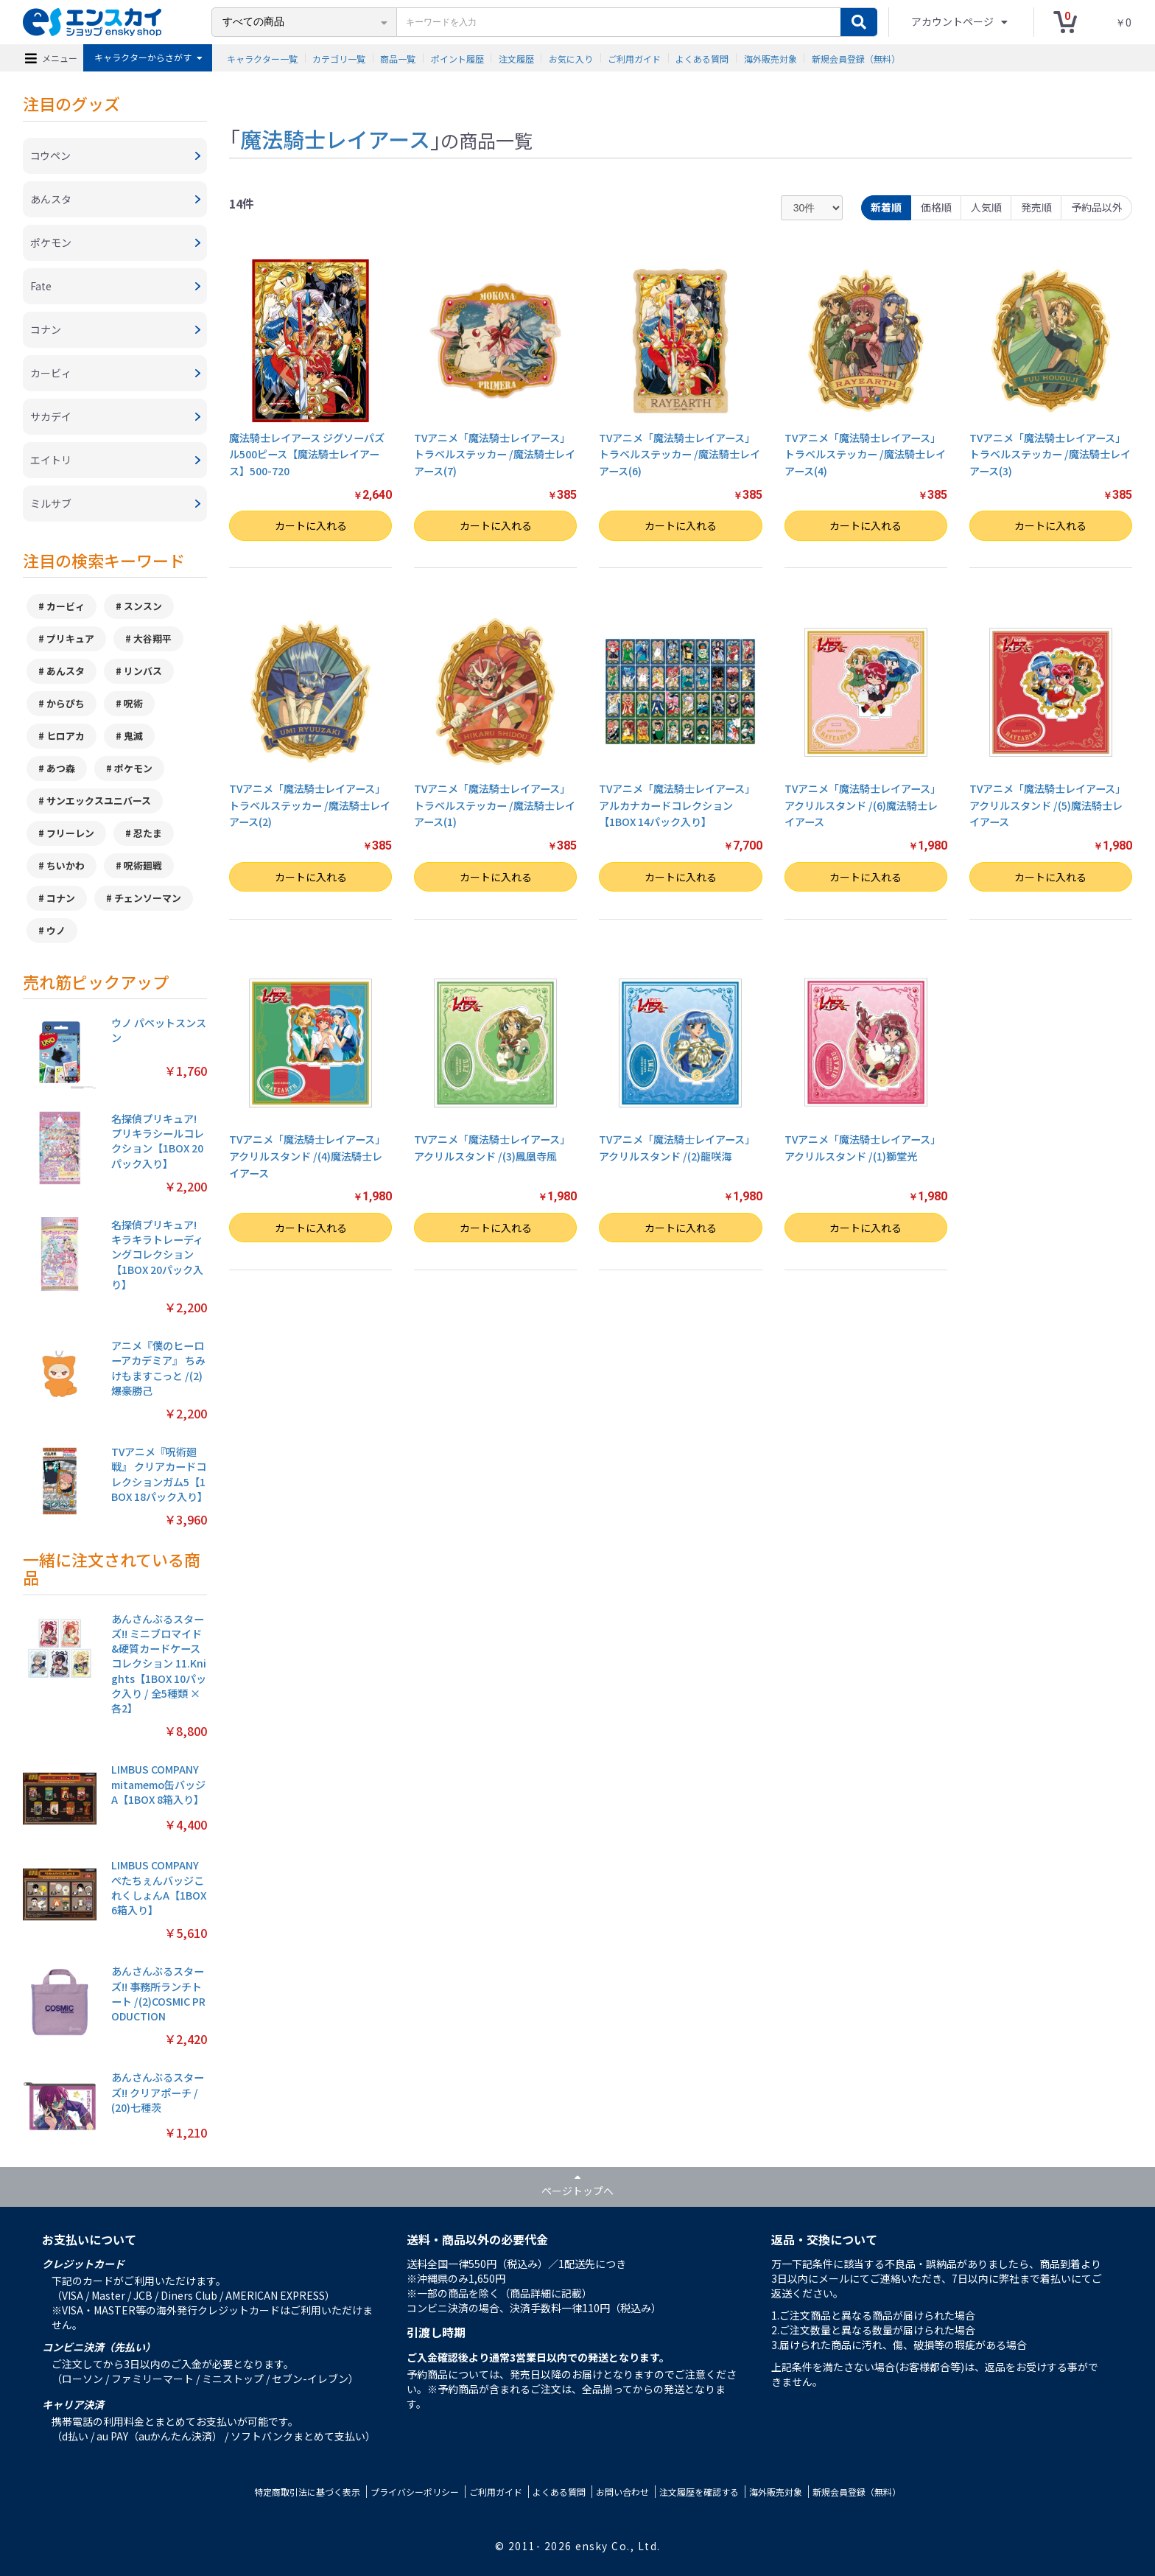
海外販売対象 (770, 58)
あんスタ (65, 671)
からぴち (65, 703)
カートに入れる (311, 525)
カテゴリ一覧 (338, 58)
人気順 (986, 207)
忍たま (147, 833)
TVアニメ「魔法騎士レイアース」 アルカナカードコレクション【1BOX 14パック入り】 (677, 805)
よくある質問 (702, 58)
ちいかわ (65, 865)
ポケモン (133, 768)
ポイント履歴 (457, 58)
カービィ (65, 606)
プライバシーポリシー (415, 2491)
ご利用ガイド (634, 58)
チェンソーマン (147, 898)
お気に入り (571, 58)
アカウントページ (953, 21)
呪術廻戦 (143, 865)
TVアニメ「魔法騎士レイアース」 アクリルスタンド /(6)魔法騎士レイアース (862, 805)
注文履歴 (516, 58)
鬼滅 (133, 736)
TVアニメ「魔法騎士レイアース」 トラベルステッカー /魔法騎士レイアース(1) (494, 805)
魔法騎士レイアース (335, 138)
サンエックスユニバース (98, 801)
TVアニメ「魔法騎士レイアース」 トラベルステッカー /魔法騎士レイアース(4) (865, 454)
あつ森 (60, 768)
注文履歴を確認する (699, 2491)
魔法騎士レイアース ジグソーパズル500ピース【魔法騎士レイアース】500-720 (307, 454)
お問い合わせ (622, 2491)
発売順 (1036, 207)
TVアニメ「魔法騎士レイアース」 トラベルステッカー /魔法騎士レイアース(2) (309, 805)
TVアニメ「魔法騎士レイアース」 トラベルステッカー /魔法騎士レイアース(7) (494, 454)
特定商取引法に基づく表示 (307, 2491)
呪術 (133, 703)
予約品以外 (1097, 207)
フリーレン (70, 833)
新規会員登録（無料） (856, 58)
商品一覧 (397, 58)
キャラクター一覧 (262, 58)
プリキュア (70, 638)
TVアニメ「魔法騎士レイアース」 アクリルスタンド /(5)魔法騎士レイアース (1047, 805)
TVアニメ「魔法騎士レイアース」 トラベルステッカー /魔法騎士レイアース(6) (679, 454)
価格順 (936, 207)
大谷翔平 (152, 638)
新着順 (886, 207)
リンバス (143, 671)
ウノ (56, 930)
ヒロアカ (65, 736)
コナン (60, 898)
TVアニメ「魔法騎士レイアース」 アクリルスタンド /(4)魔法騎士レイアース (307, 1156)
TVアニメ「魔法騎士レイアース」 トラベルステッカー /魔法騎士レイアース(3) (1050, 454)
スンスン (143, 606)
